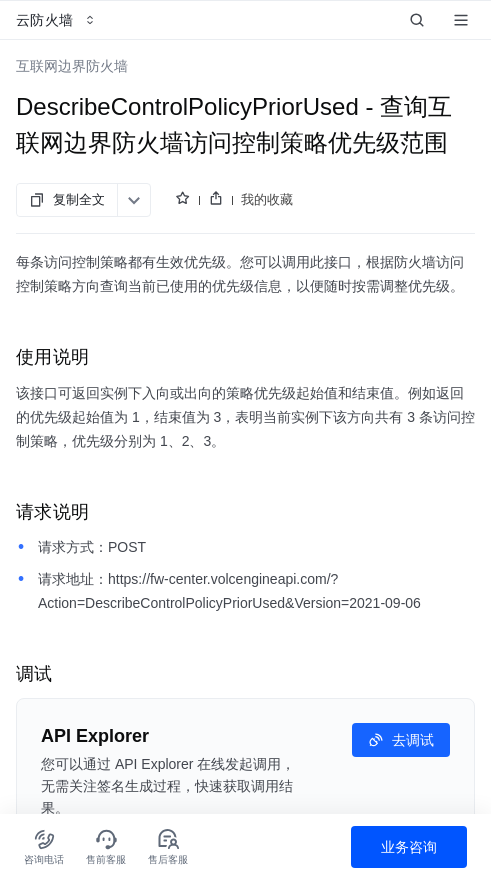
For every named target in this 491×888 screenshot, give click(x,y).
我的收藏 (267, 199)
